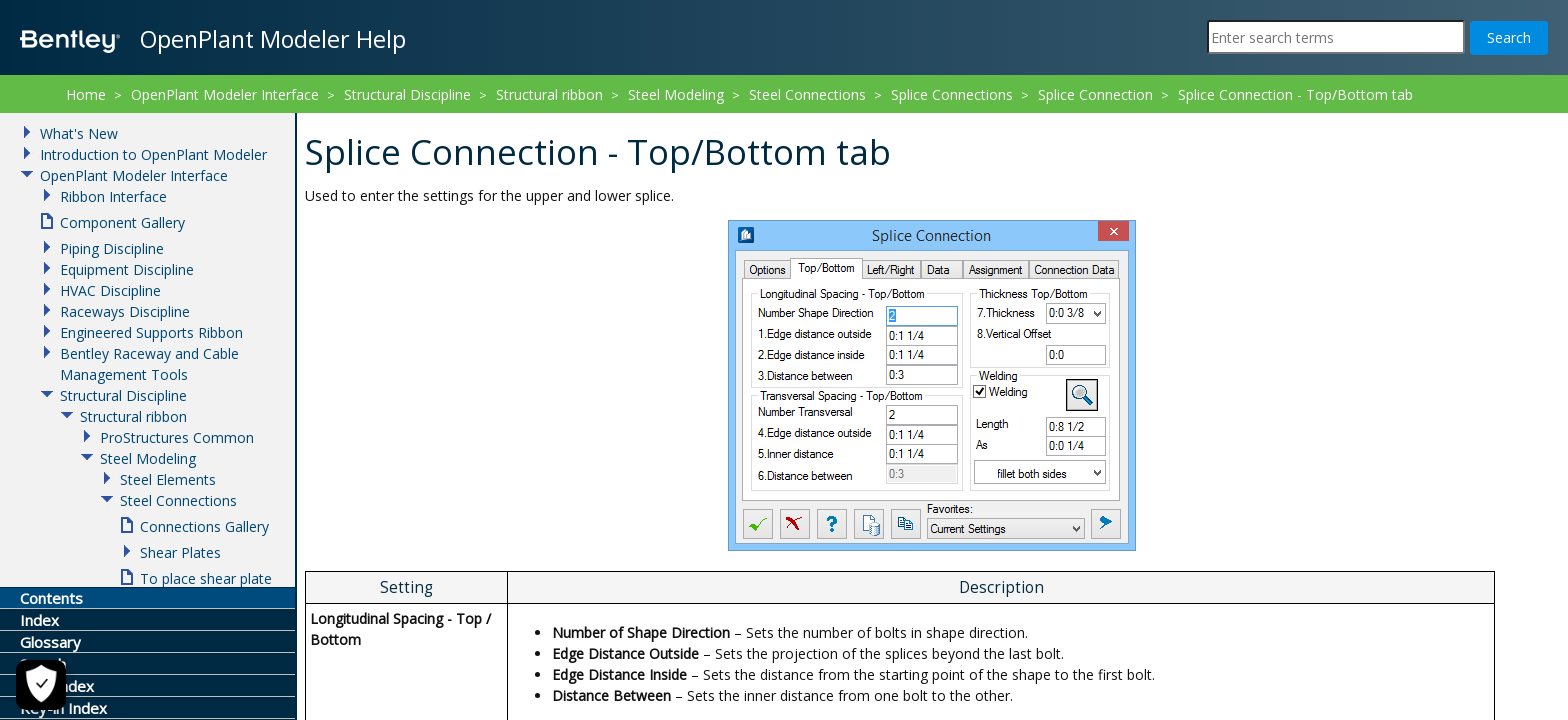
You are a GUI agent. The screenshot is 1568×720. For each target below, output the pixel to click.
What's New (79, 133)
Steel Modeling (676, 94)
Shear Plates (180, 552)
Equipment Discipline (127, 269)
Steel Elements (168, 479)
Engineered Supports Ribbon (151, 332)
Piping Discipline (112, 248)
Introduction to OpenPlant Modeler (153, 154)
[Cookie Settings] (41, 685)
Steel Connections (807, 94)
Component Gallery (122, 222)
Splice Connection (1095, 94)
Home (86, 94)
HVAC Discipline (110, 290)
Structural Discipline (407, 94)
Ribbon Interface (113, 196)
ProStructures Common (177, 437)
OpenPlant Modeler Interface (225, 94)
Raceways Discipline (125, 311)
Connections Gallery (204, 526)
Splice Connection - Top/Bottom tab (1295, 94)
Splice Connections (952, 94)
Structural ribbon (549, 94)
